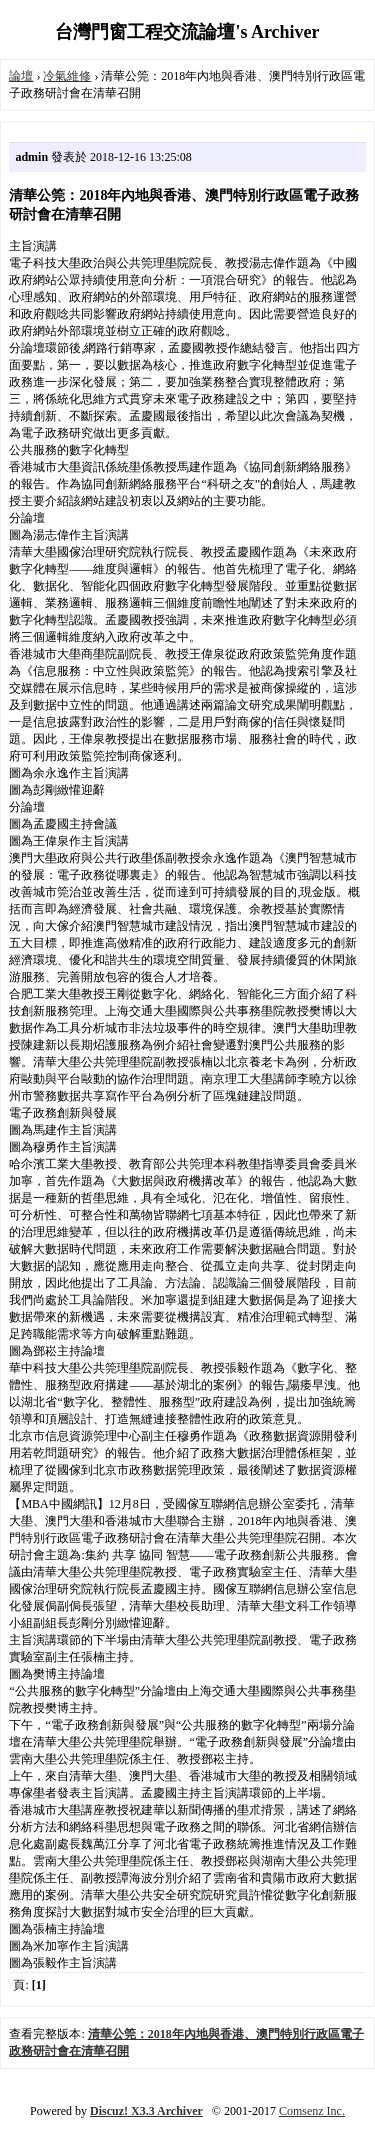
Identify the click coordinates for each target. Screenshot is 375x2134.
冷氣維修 (67, 76)
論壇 (21, 76)
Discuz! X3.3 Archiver (146, 2111)
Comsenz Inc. (312, 2111)
